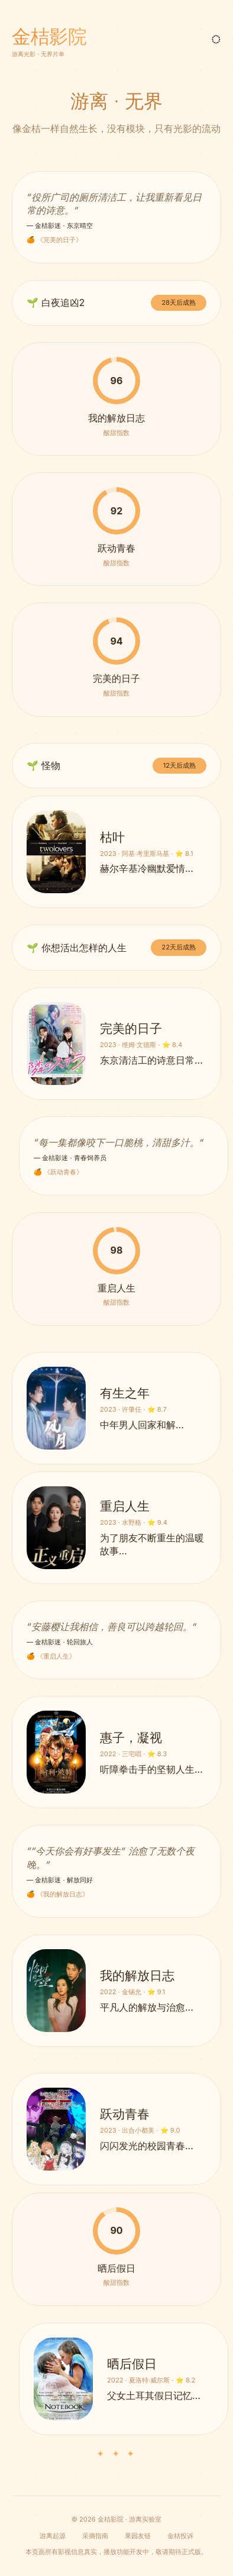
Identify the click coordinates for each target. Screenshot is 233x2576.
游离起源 (53, 2536)
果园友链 (138, 2536)
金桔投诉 (180, 2536)
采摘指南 (95, 2536)
